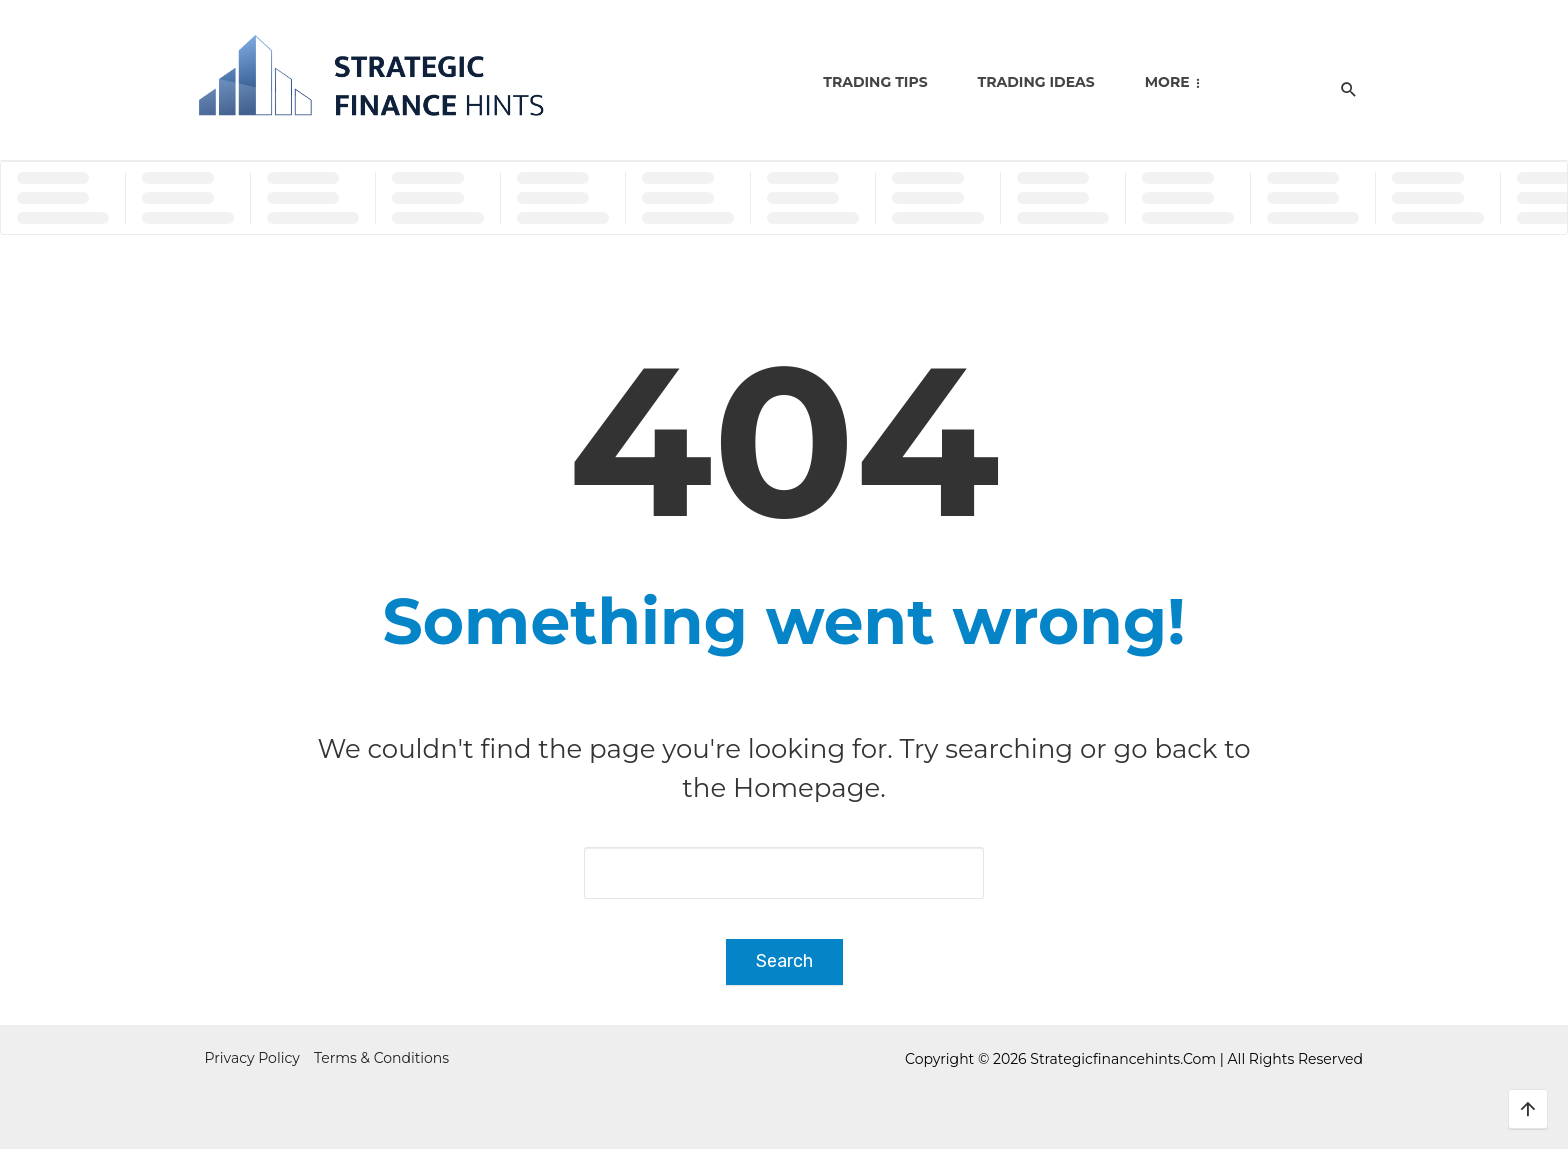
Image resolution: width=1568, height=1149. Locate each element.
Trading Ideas (1036, 82)
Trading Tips (875, 82)
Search (784, 961)
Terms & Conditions (381, 1058)
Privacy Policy (252, 1058)
